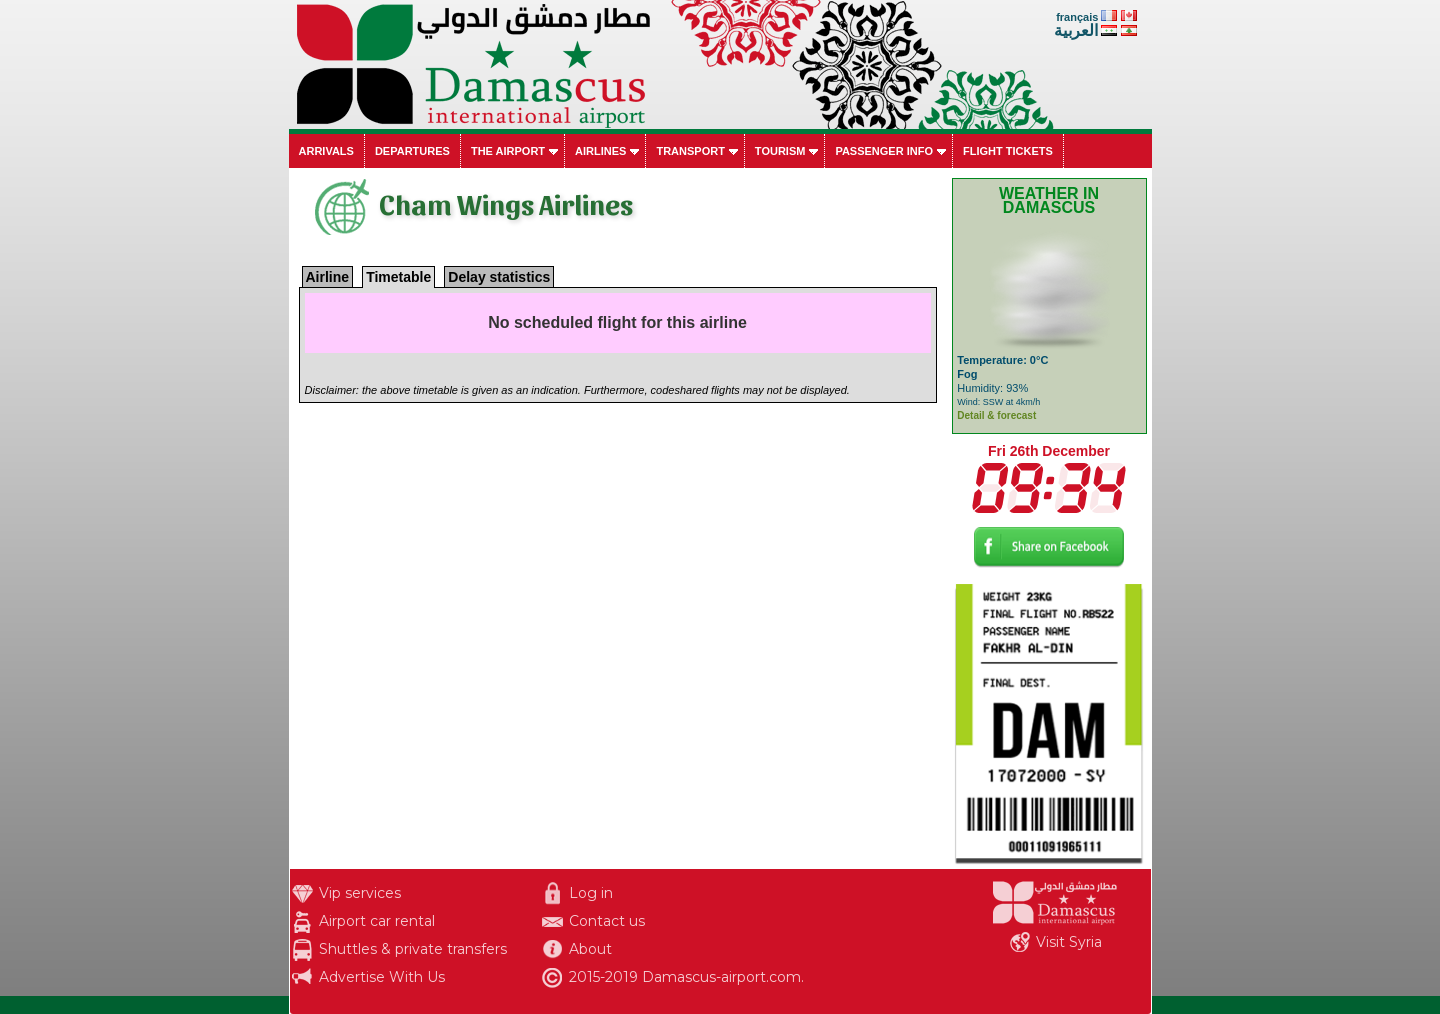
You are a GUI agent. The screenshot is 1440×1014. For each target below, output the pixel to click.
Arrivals (326, 151)
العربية (1076, 30)
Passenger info (884, 151)
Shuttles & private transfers (413, 949)
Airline (328, 277)
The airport (508, 151)
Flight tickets (1008, 151)
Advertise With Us (382, 977)
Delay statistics (499, 277)
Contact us (607, 921)
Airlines (600, 151)
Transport (690, 151)
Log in (591, 893)
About (590, 949)
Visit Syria (1069, 942)
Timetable (398, 277)
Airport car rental (377, 921)
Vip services (360, 893)
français (1077, 17)
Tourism (780, 151)
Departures (412, 151)
